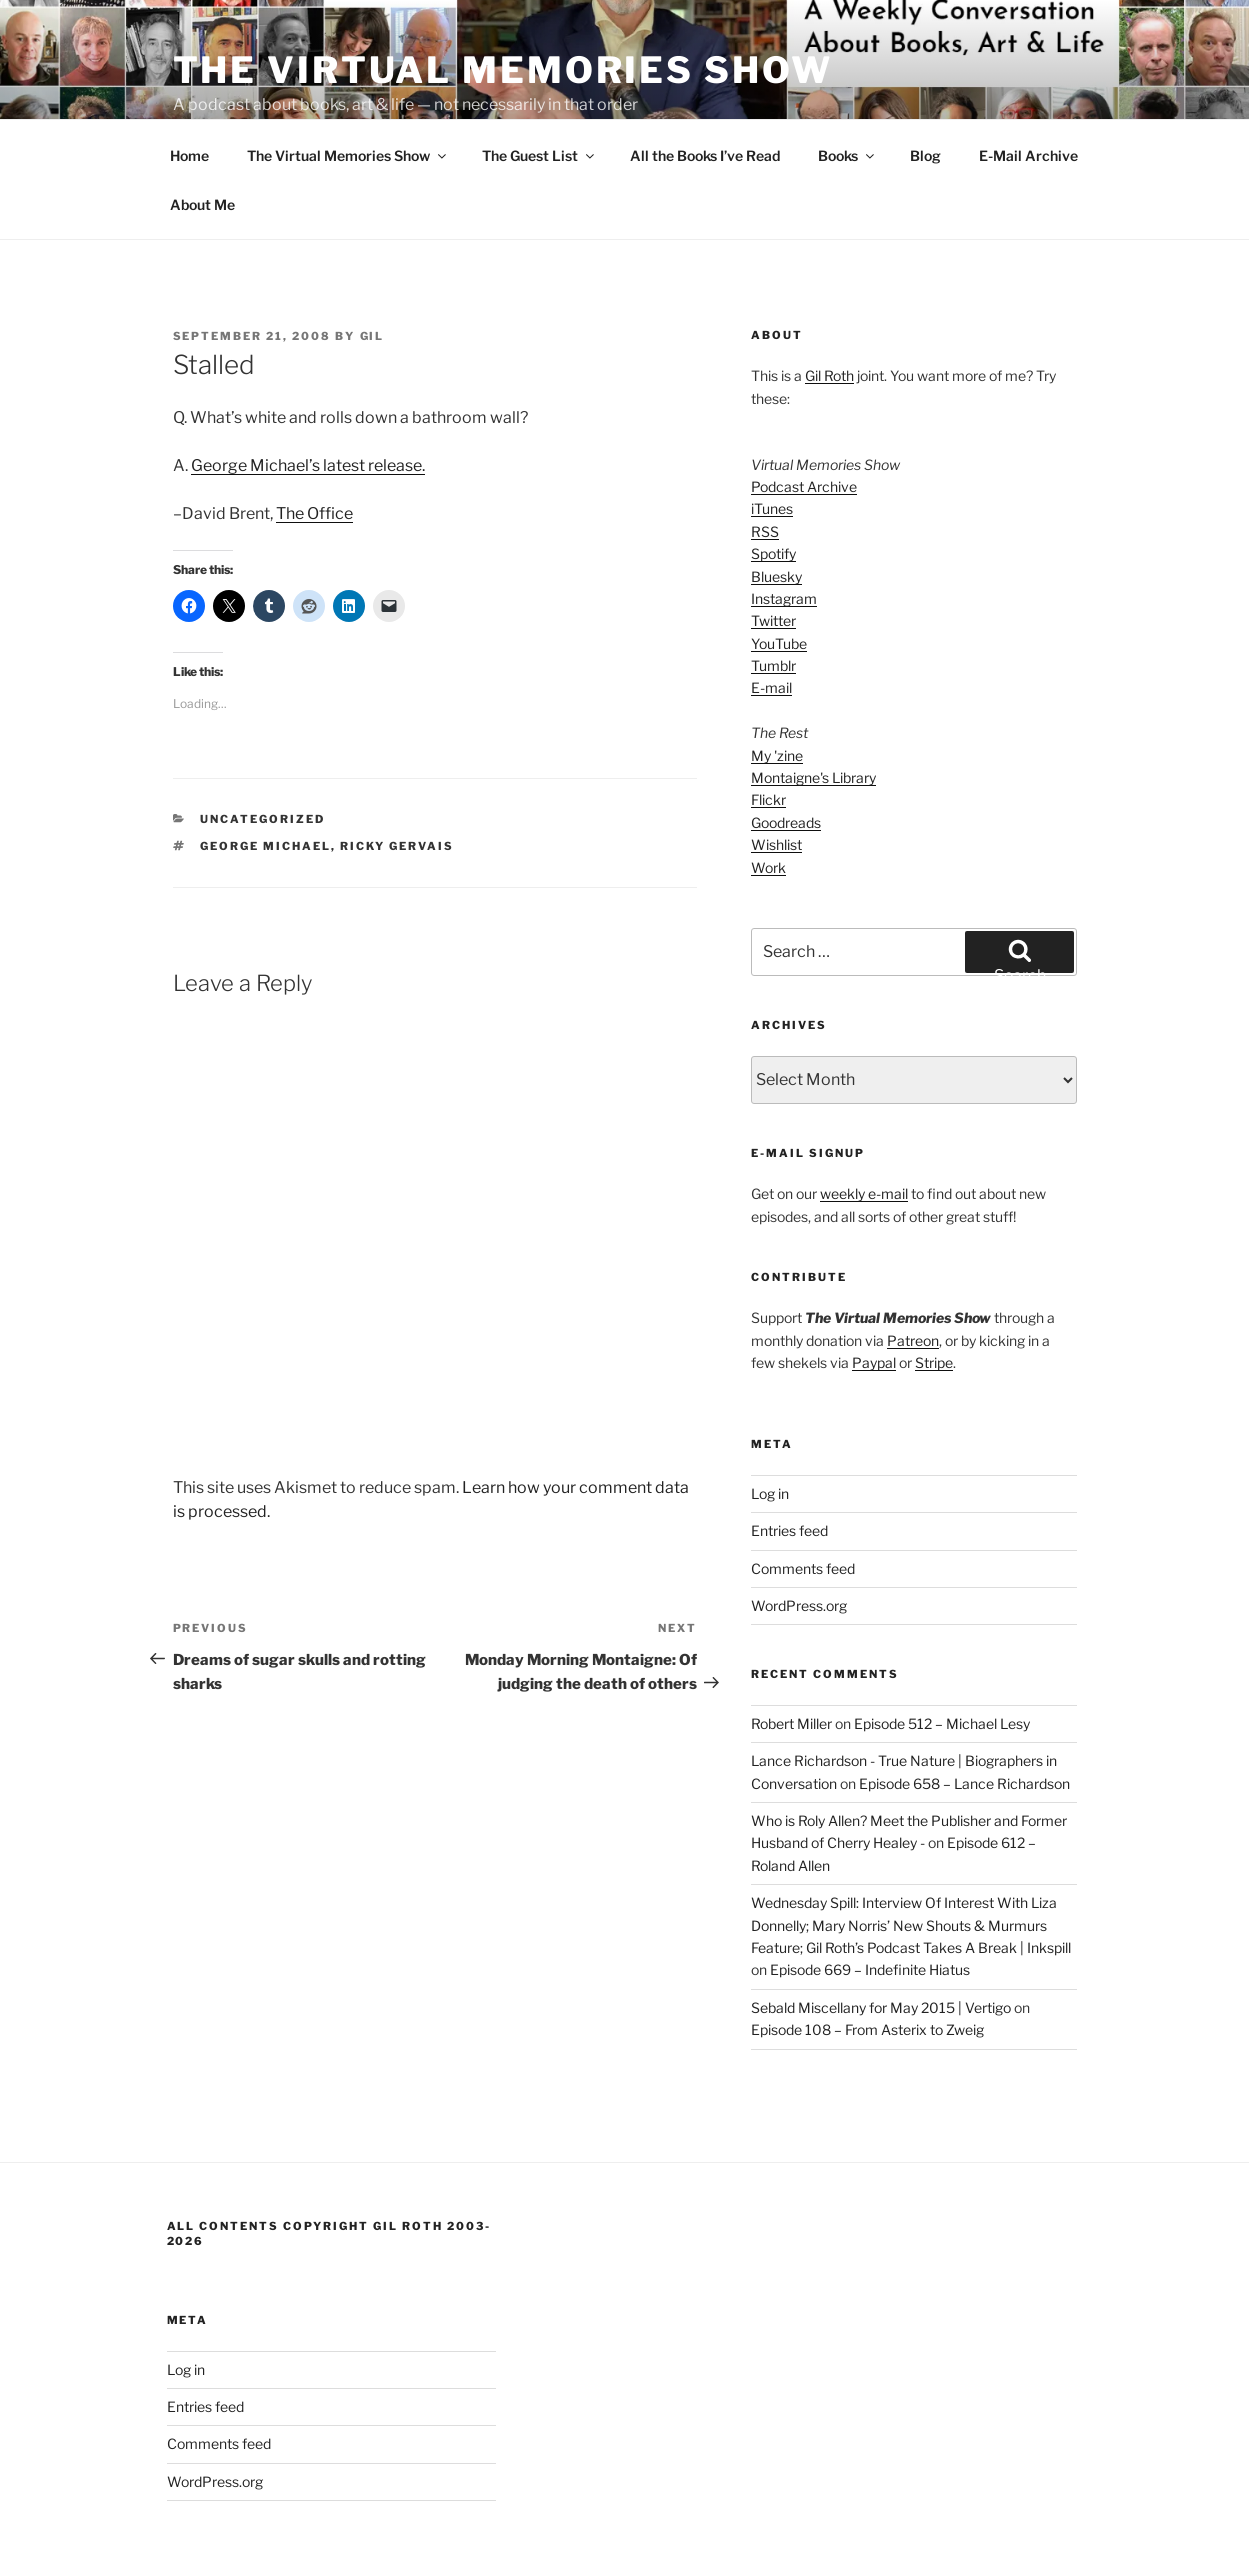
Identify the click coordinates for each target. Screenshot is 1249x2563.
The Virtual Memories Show (348, 80)
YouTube (779, 568)
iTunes (772, 433)
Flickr (768, 724)
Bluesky (776, 501)
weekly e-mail (864, 1118)
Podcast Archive (804, 411)
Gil (372, 261)
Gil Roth (829, 300)
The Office (314, 438)
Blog (925, 80)
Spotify (773, 478)
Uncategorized (262, 744)
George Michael (265, 771)
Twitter (773, 545)
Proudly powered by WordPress (267, 2516)
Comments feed (803, 1493)
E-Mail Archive (1028, 80)
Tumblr (773, 590)
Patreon (913, 1265)
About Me (202, 129)
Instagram (784, 523)
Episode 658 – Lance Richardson (964, 1708)
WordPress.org (799, 1530)
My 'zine (777, 680)
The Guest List (539, 80)
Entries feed (789, 1455)
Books (847, 80)
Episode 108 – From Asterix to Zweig (867, 1954)
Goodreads (786, 747)
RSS (765, 456)
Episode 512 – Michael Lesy (942, 1648)
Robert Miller (791, 1648)
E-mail (771, 612)
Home (189, 80)
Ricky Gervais (397, 771)
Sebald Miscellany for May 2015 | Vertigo (881, 1932)
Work (768, 792)
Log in (770, 1418)
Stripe (934, 1287)
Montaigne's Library (813, 702)
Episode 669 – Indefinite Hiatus (870, 1894)
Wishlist (776, 769)
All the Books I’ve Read (705, 80)
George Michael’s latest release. (308, 390)
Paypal (874, 1287)
